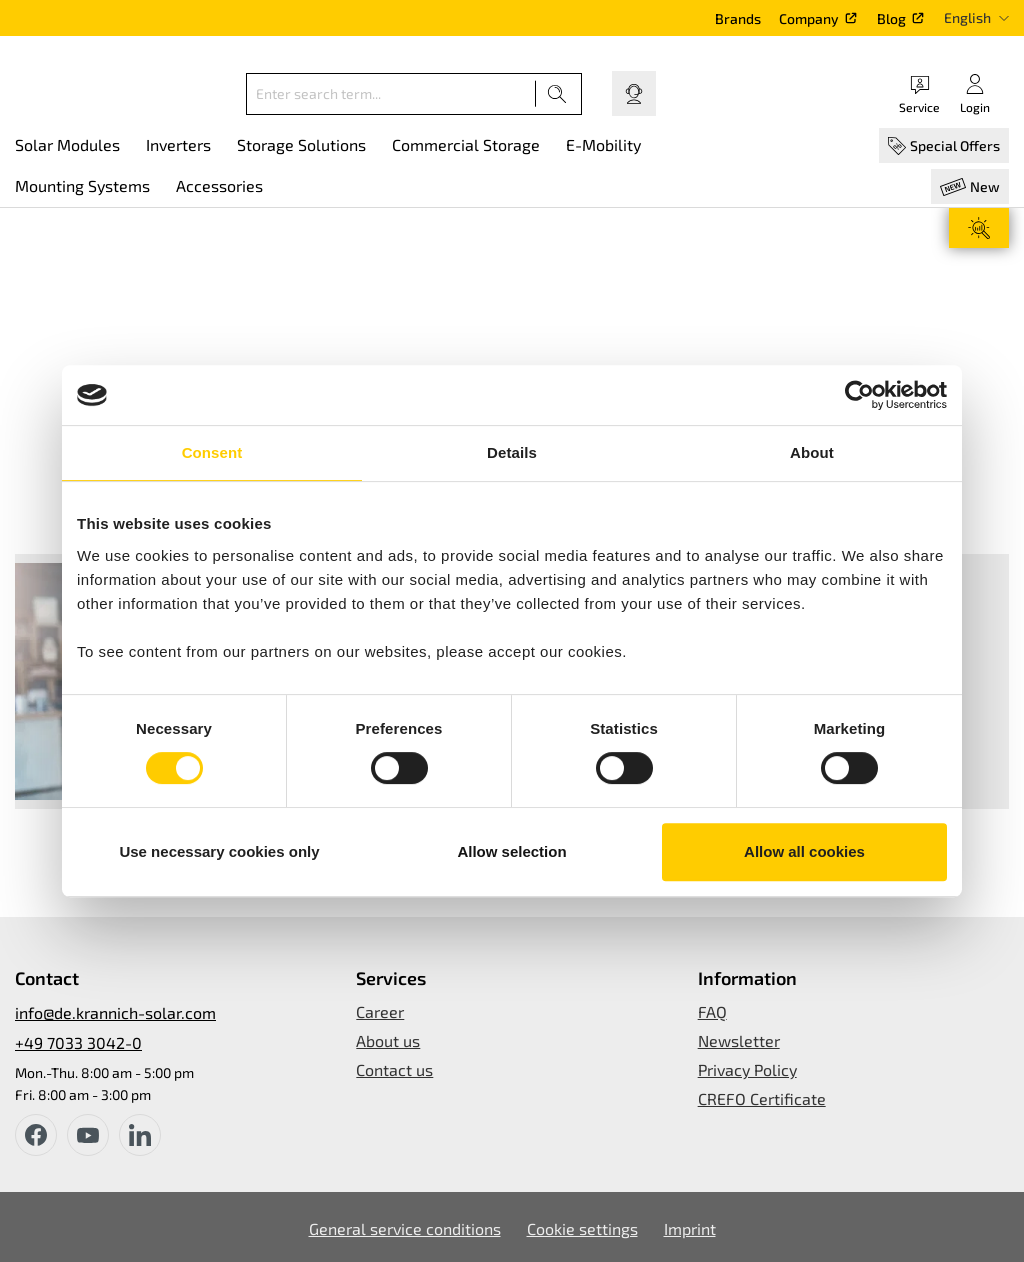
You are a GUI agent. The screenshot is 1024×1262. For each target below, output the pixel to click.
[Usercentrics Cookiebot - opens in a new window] (859, 395)
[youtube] (88, 1135)
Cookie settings (582, 1228)
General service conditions (405, 1228)
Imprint (690, 1228)
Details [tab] (512, 452)
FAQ (712, 1011)
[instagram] (140, 1135)
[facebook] (36, 1135)
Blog (891, 18)
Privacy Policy (747, 1069)
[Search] (557, 94)
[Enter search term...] (391, 94)
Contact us (394, 1069)
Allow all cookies (804, 851)
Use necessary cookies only (219, 851)
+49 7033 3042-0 (78, 1042)
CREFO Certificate (762, 1098)
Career (380, 1011)
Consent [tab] (212, 452)
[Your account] (975, 93)
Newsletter (739, 1040)
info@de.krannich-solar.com (115, 1012)
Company (809, 18)
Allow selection (511, 851)
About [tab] (812, 452)
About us (388, 1040)
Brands (738, 18)
